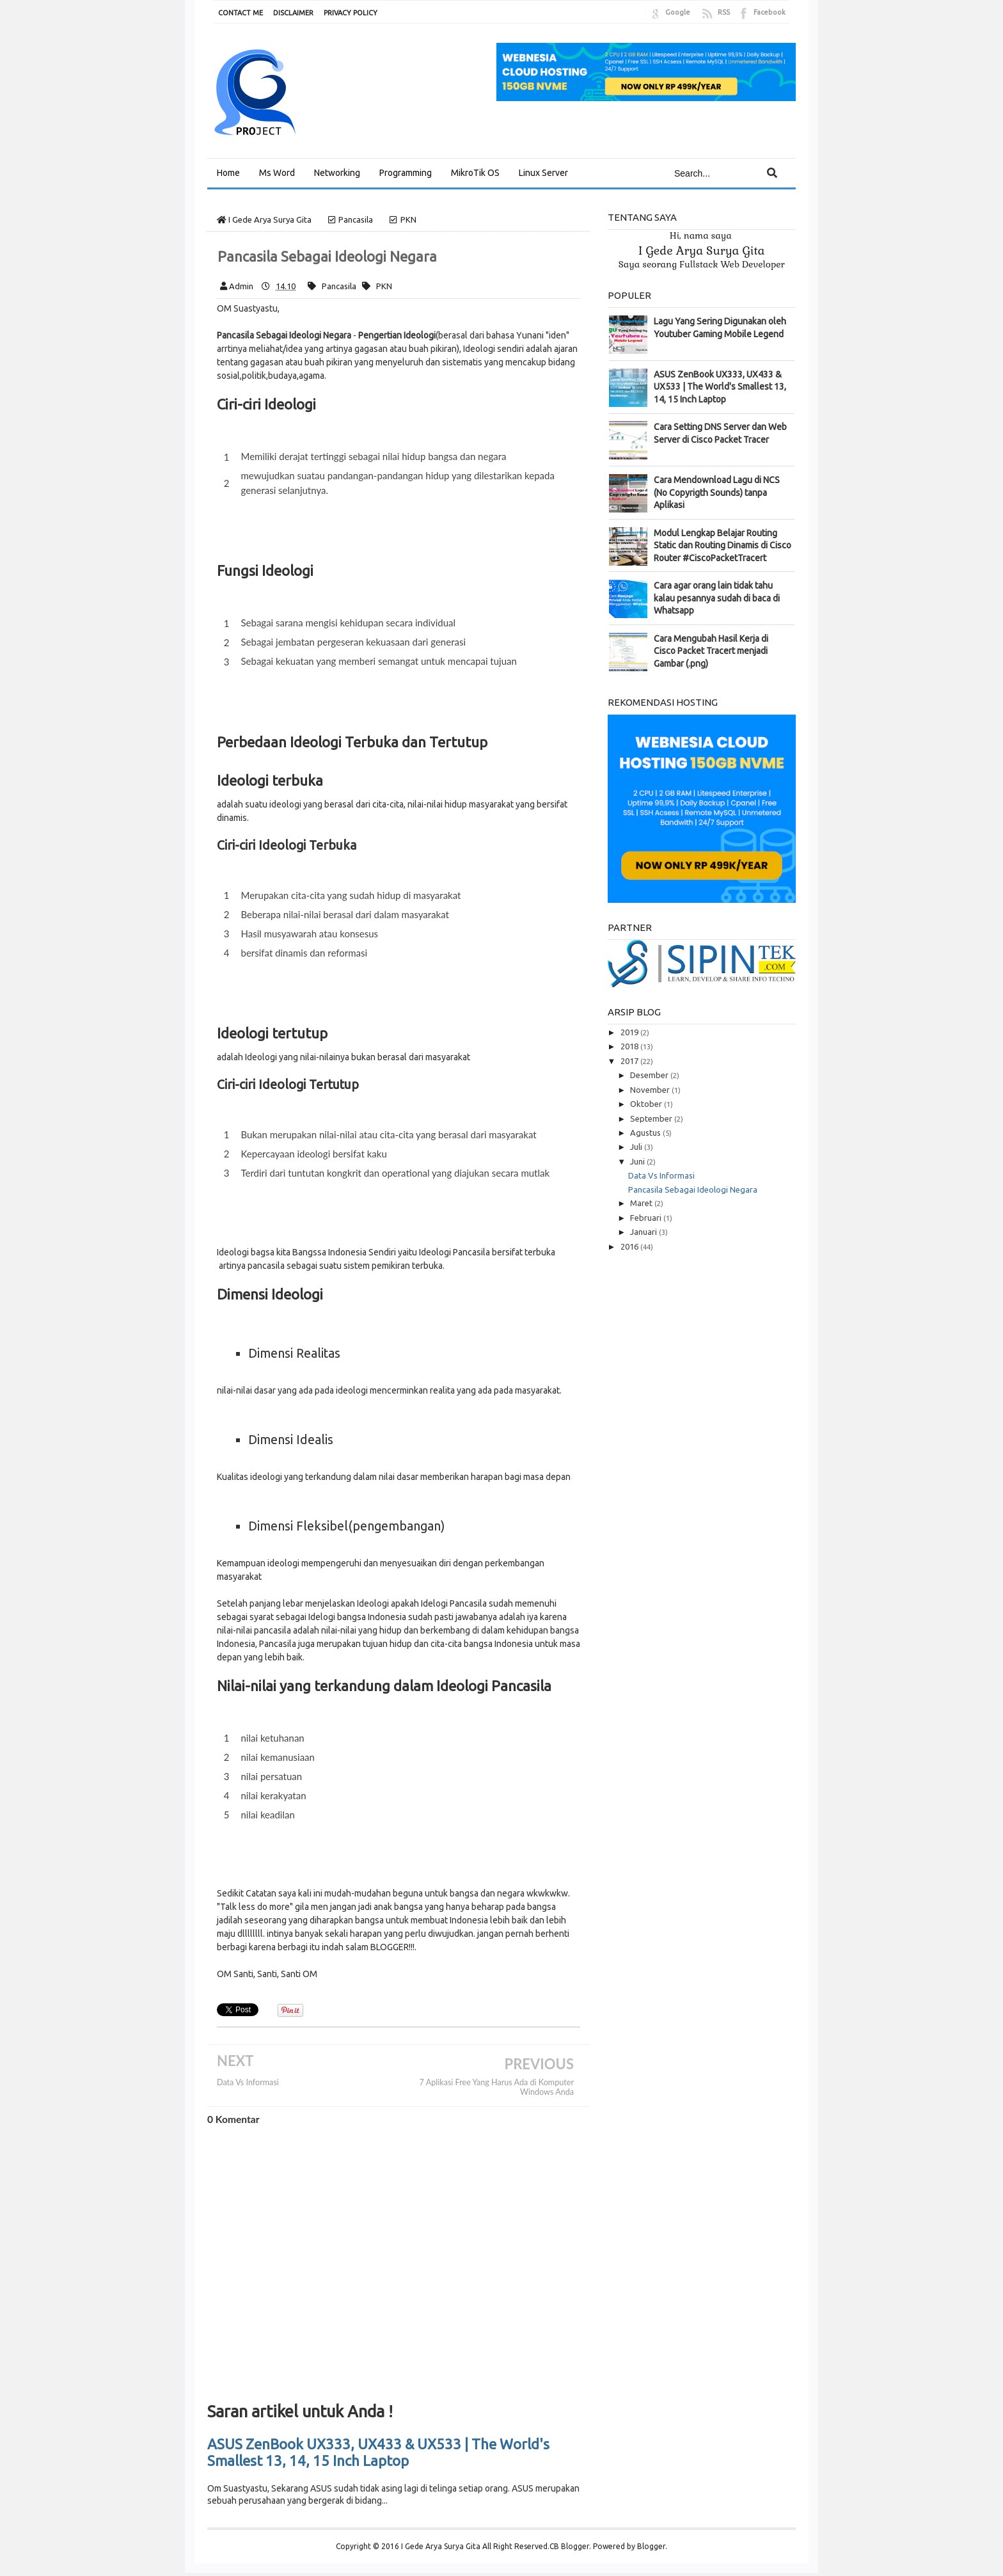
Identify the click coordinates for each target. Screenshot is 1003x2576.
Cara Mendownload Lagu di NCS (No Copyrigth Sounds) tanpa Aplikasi (717, 492)
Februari (646, 1217)
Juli (637, 1146)
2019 (630, 1032)
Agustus (646, 1132)
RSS (724, 12)
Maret (642, 1202)
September (652, 1118)
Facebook (770, 12)
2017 (630, 1060)
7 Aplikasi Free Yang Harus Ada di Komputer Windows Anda (497, 2087)
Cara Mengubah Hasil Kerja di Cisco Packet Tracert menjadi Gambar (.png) (711, 651)
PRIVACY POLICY (350, 13)
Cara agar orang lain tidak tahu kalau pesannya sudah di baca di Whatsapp (717, 598)
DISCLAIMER (293, 13)
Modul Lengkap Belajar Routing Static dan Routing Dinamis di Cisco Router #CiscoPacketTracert (722, 545)
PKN (384, 286)
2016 (630, 1246)
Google (677, 12)
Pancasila (339, 286)
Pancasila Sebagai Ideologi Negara (692, 1189)
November (651, 1089)
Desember (650, 1074)
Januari (644, 1231)
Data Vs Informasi (248, 2082)
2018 (630, 1046)
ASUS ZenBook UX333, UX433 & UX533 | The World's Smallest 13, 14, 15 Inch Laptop (378, 2452)
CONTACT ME (240, 13)
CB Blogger (569, 2546)
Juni (638, 1161)
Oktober (647, 1103)
